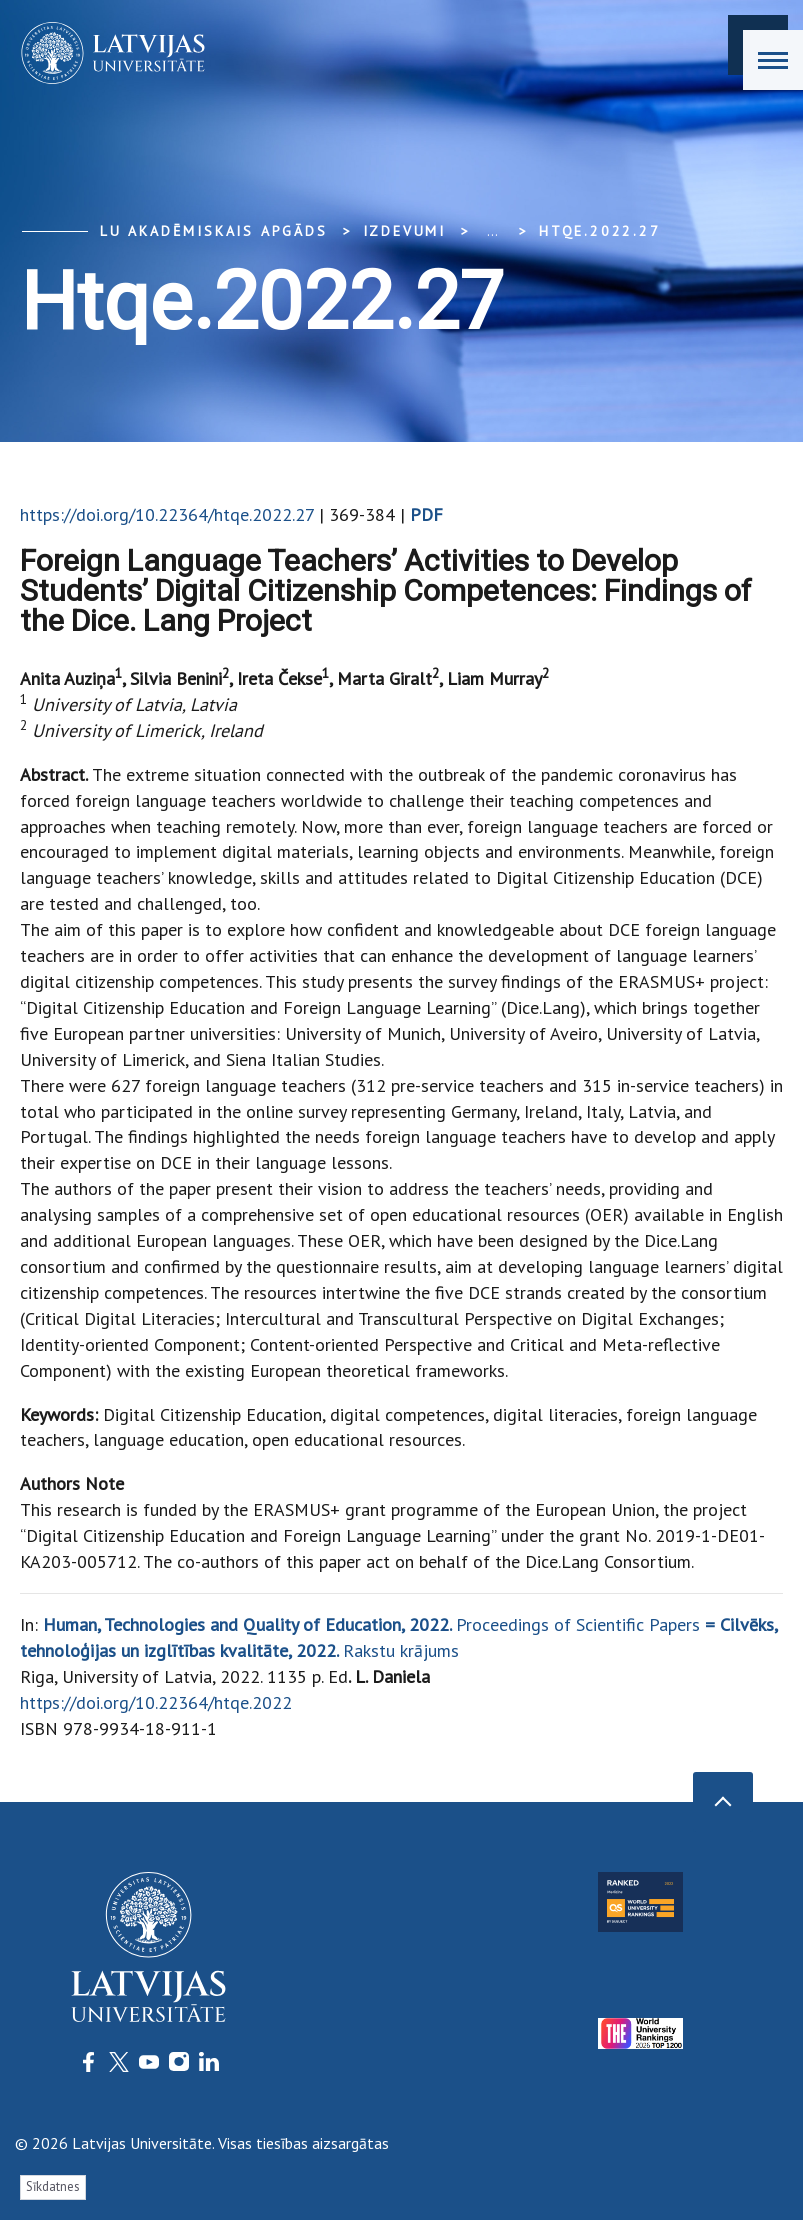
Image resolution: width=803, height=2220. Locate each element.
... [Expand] (492, 231)
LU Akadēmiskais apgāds (214, 231)
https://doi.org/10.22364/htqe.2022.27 (167, 514)
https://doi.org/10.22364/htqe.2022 (156, 1702)
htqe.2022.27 (600, 231)
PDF (426, 514)
